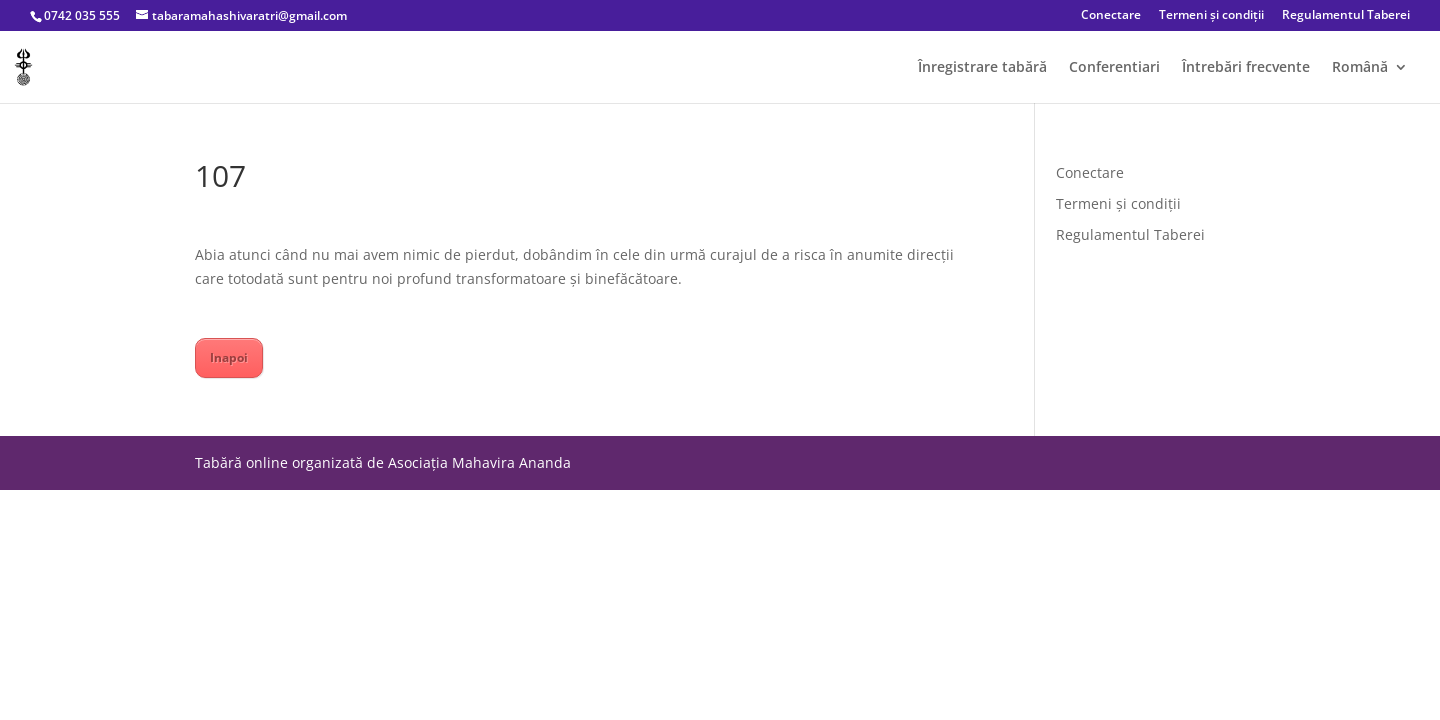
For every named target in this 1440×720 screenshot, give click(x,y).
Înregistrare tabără (982, 68)
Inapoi (229, 357)
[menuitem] (1370, 81)
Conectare (1111, 16)
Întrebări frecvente (1246, 68)
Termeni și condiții (1211, 16)
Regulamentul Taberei (1346, 16)
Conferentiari (1114, 68)
